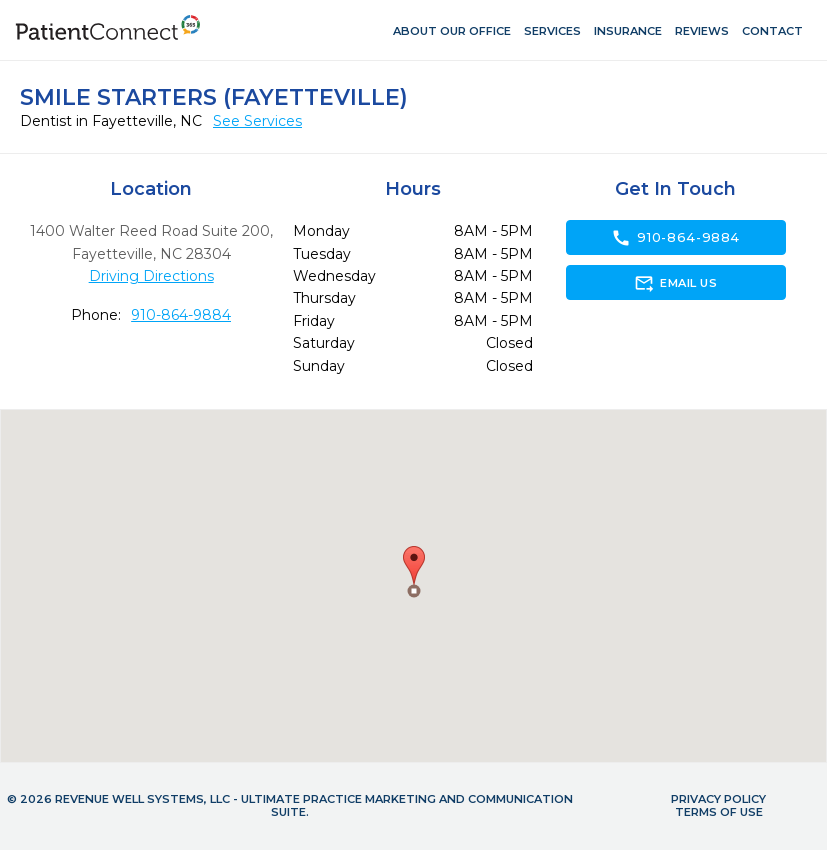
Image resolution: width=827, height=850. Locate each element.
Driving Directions (151, 276)
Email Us (675, 283)
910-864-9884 (181, 315)
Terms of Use (719, 812)
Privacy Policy (718, 799)
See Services (257, 121)
